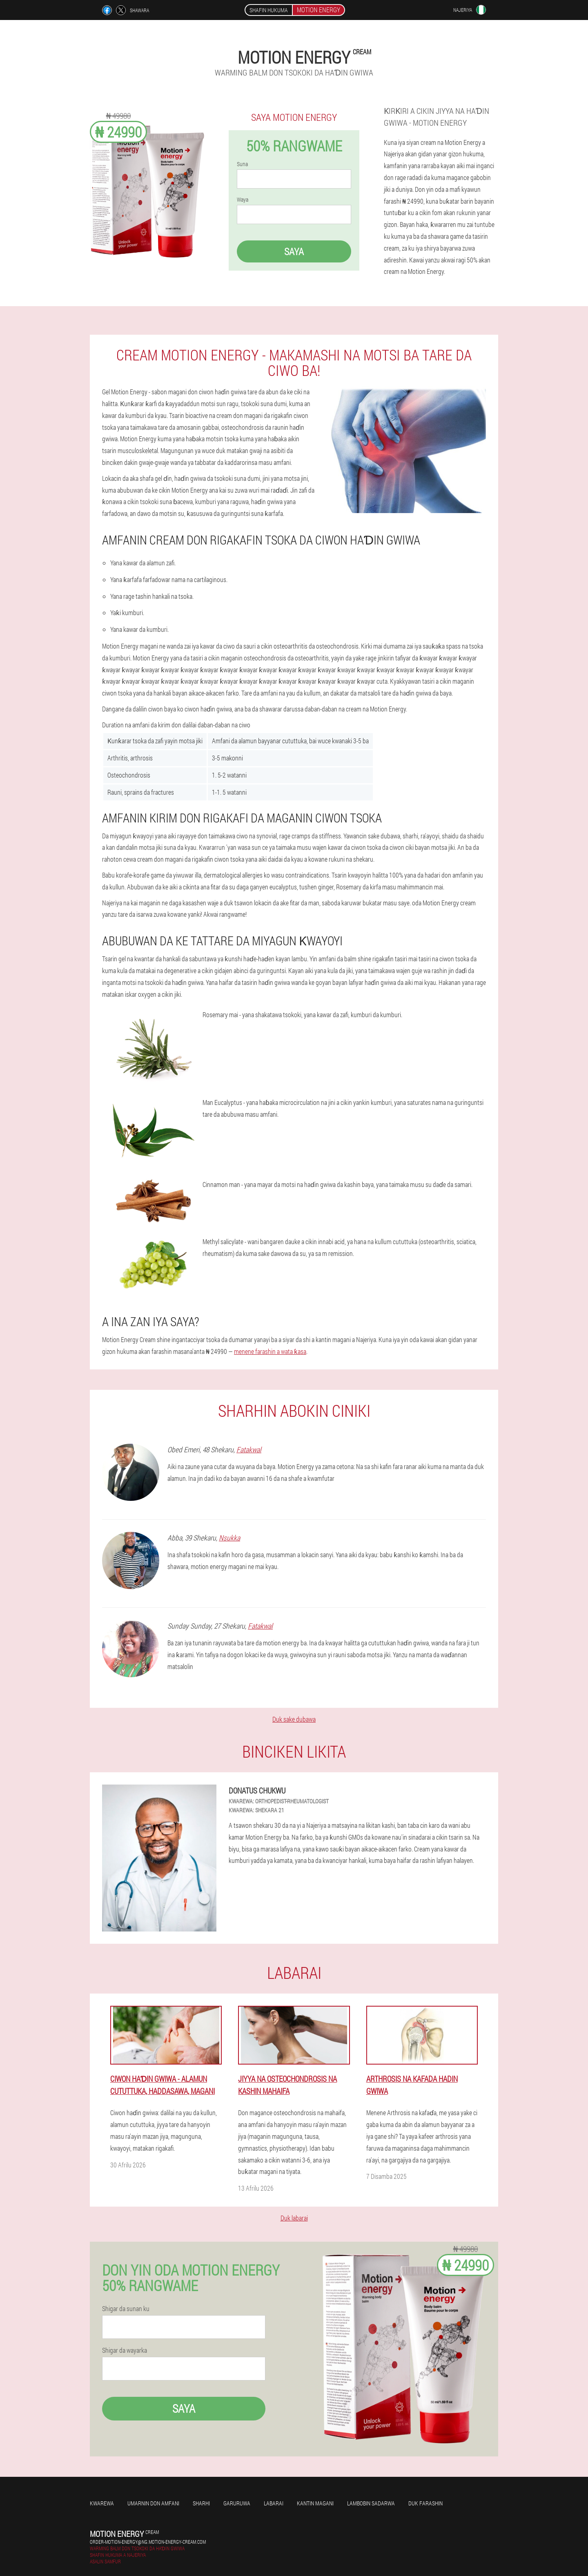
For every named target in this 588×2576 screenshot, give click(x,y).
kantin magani (315, 2503)
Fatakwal (248, 1449)
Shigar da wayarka (124, 2350)
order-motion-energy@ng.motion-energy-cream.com (148, 2541)
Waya (242, 199)
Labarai (273, 2503)
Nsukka (229, 1537)
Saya (294, 251)
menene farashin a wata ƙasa (270, 1351)
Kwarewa (102, 2503)
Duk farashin (425, 2503)
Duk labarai (294, 2218)
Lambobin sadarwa (371, 2503)
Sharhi (201, 2503)
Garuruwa (236, 2503)
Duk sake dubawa (294, 1719)
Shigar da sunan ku (125, 2308)
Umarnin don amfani (153, 2503)
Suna (242, 164)
